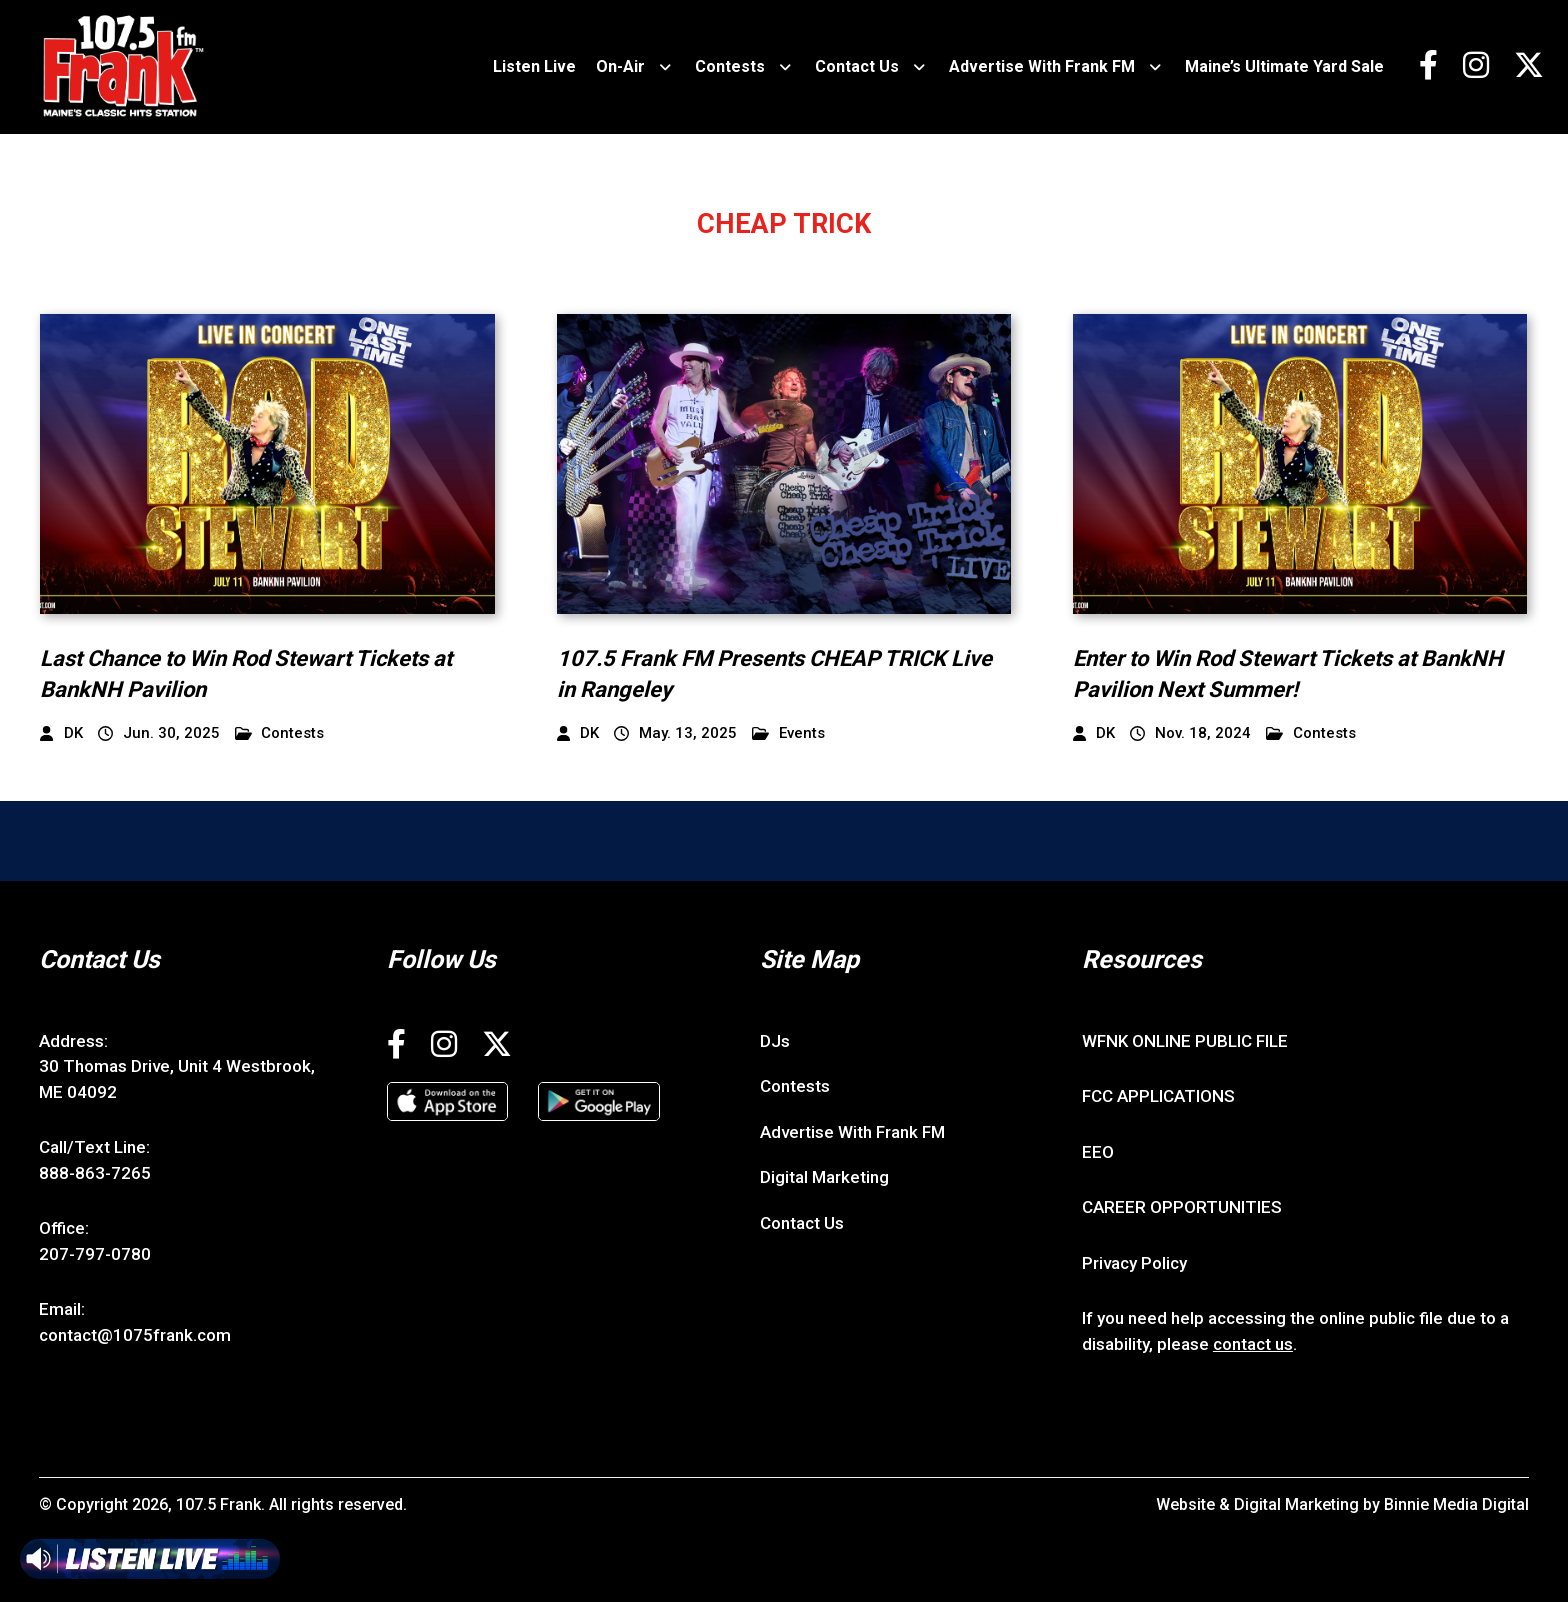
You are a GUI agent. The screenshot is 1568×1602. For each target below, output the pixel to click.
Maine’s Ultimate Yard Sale (1284, 66)
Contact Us (857, 66)
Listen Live (534, 66)
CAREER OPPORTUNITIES (1182, 1207)
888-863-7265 (95, 1173)
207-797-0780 (95, 1254)
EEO (1098, 1152)
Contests (730, 66)
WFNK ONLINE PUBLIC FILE (1185, 1041)
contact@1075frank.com (135, 1335)
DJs (775, 1041)
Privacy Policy (1134, 1263)
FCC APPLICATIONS (1158, 1096)
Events (788, 733)
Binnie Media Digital (1456, 1504)
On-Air (620, 66)
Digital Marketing (824, 1177)
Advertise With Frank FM (1042, 66)
